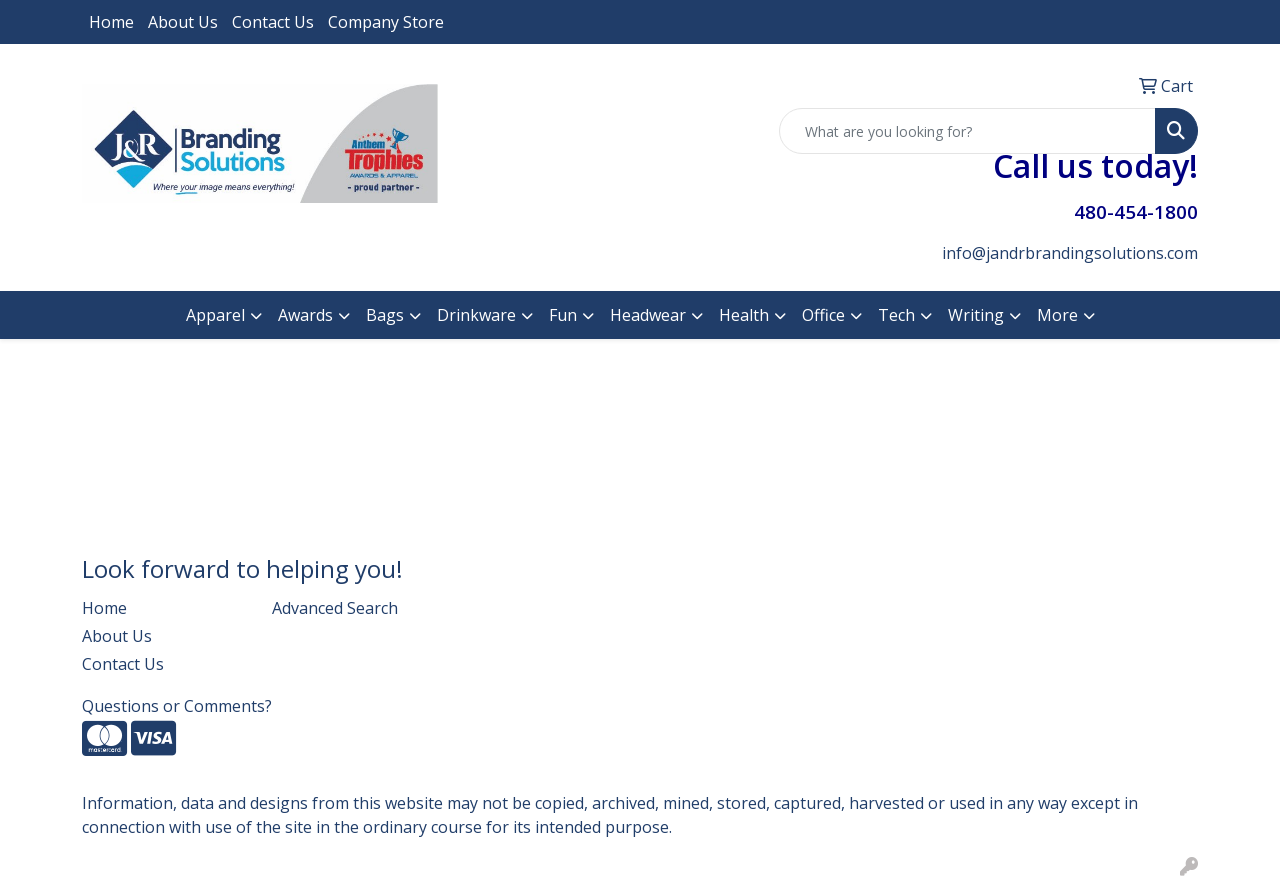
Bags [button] (385, 315)
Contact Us (273, 22)
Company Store (386, 22)
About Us (183, 22)
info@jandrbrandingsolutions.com (1070, 253)
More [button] (1057, 315)
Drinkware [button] (476, 315)
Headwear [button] (648, 315)
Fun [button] (563, 315)
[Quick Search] (967, 131)
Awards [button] (305, 315)
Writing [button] (976, 315)
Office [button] (823, 315)
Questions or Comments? (177, 706)
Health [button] (744, 315)
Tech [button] (896, 315)
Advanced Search (335, 608)
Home (111, 22)
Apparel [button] (215, 315)
